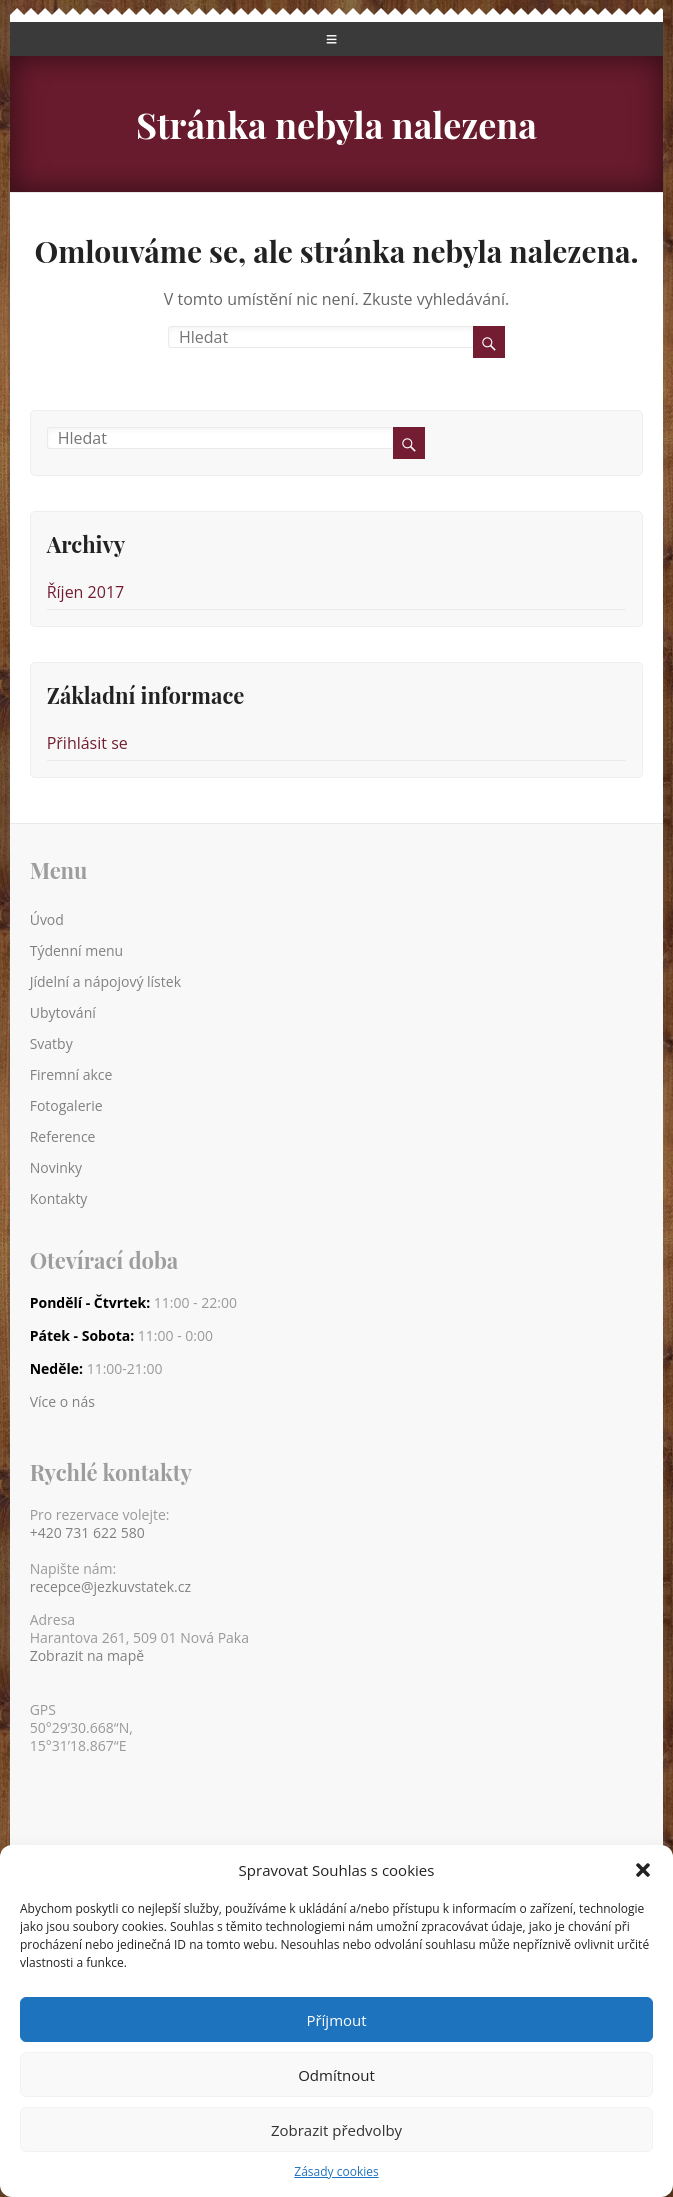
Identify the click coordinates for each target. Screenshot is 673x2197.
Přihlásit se (87, 743)
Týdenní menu (77, 950)
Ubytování (63, 1012)
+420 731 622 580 (87, 1533)
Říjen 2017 (86, 592)
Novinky (56, 1167)
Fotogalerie (66, 1105)
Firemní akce (71, 1074)
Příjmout (336, 2020)
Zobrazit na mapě (87, 1656)
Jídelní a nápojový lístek (105, 981)
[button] (643, 1870)
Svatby (51, 1043)
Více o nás (62, 1402)
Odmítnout (336, 2075)
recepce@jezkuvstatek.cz (110, 1587)
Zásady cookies (336, 2171)
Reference (63, 1136)
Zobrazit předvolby (336, 2130)
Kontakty (59, 1198)
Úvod (47, 919)
